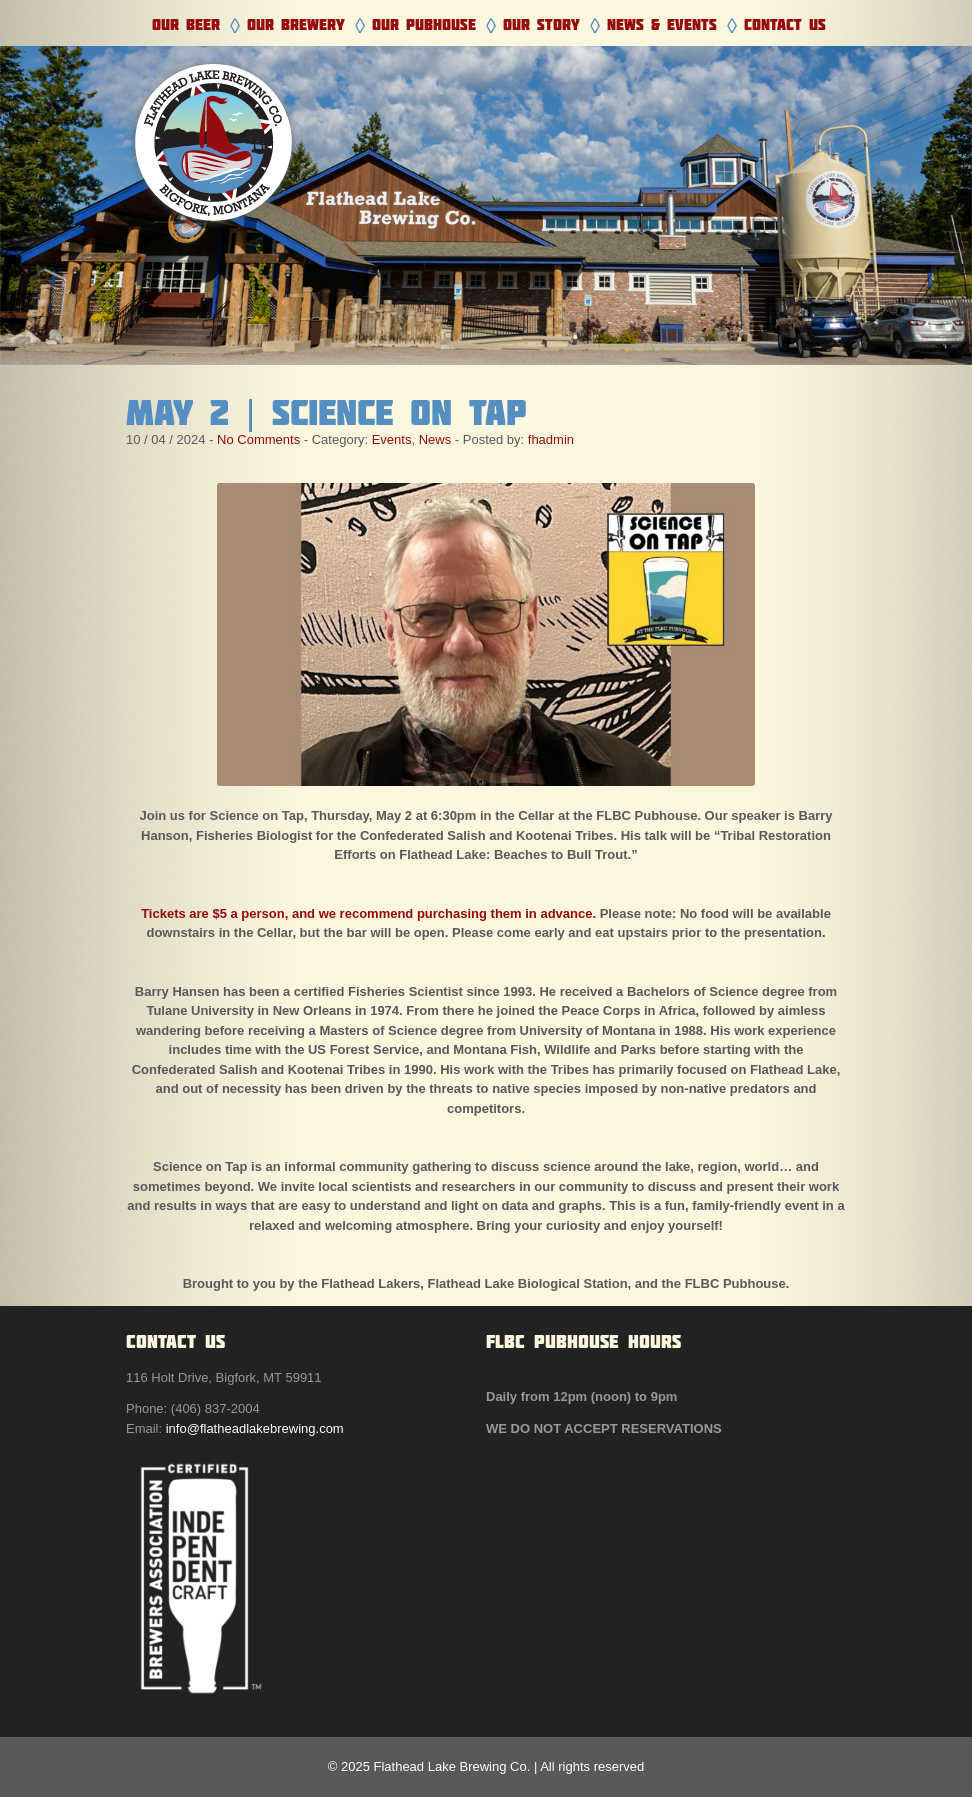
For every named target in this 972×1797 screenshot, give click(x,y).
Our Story (541, 24)
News (435, 439)
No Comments (258, 439)
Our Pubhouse (424, 24)
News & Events (662, 24)
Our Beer (186, 24)
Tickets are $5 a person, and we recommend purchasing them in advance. (368, 913)
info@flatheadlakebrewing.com (255, 1428)
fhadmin (551, 439)
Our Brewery (296, 24)
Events (392, 439)
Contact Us (785, 24)
